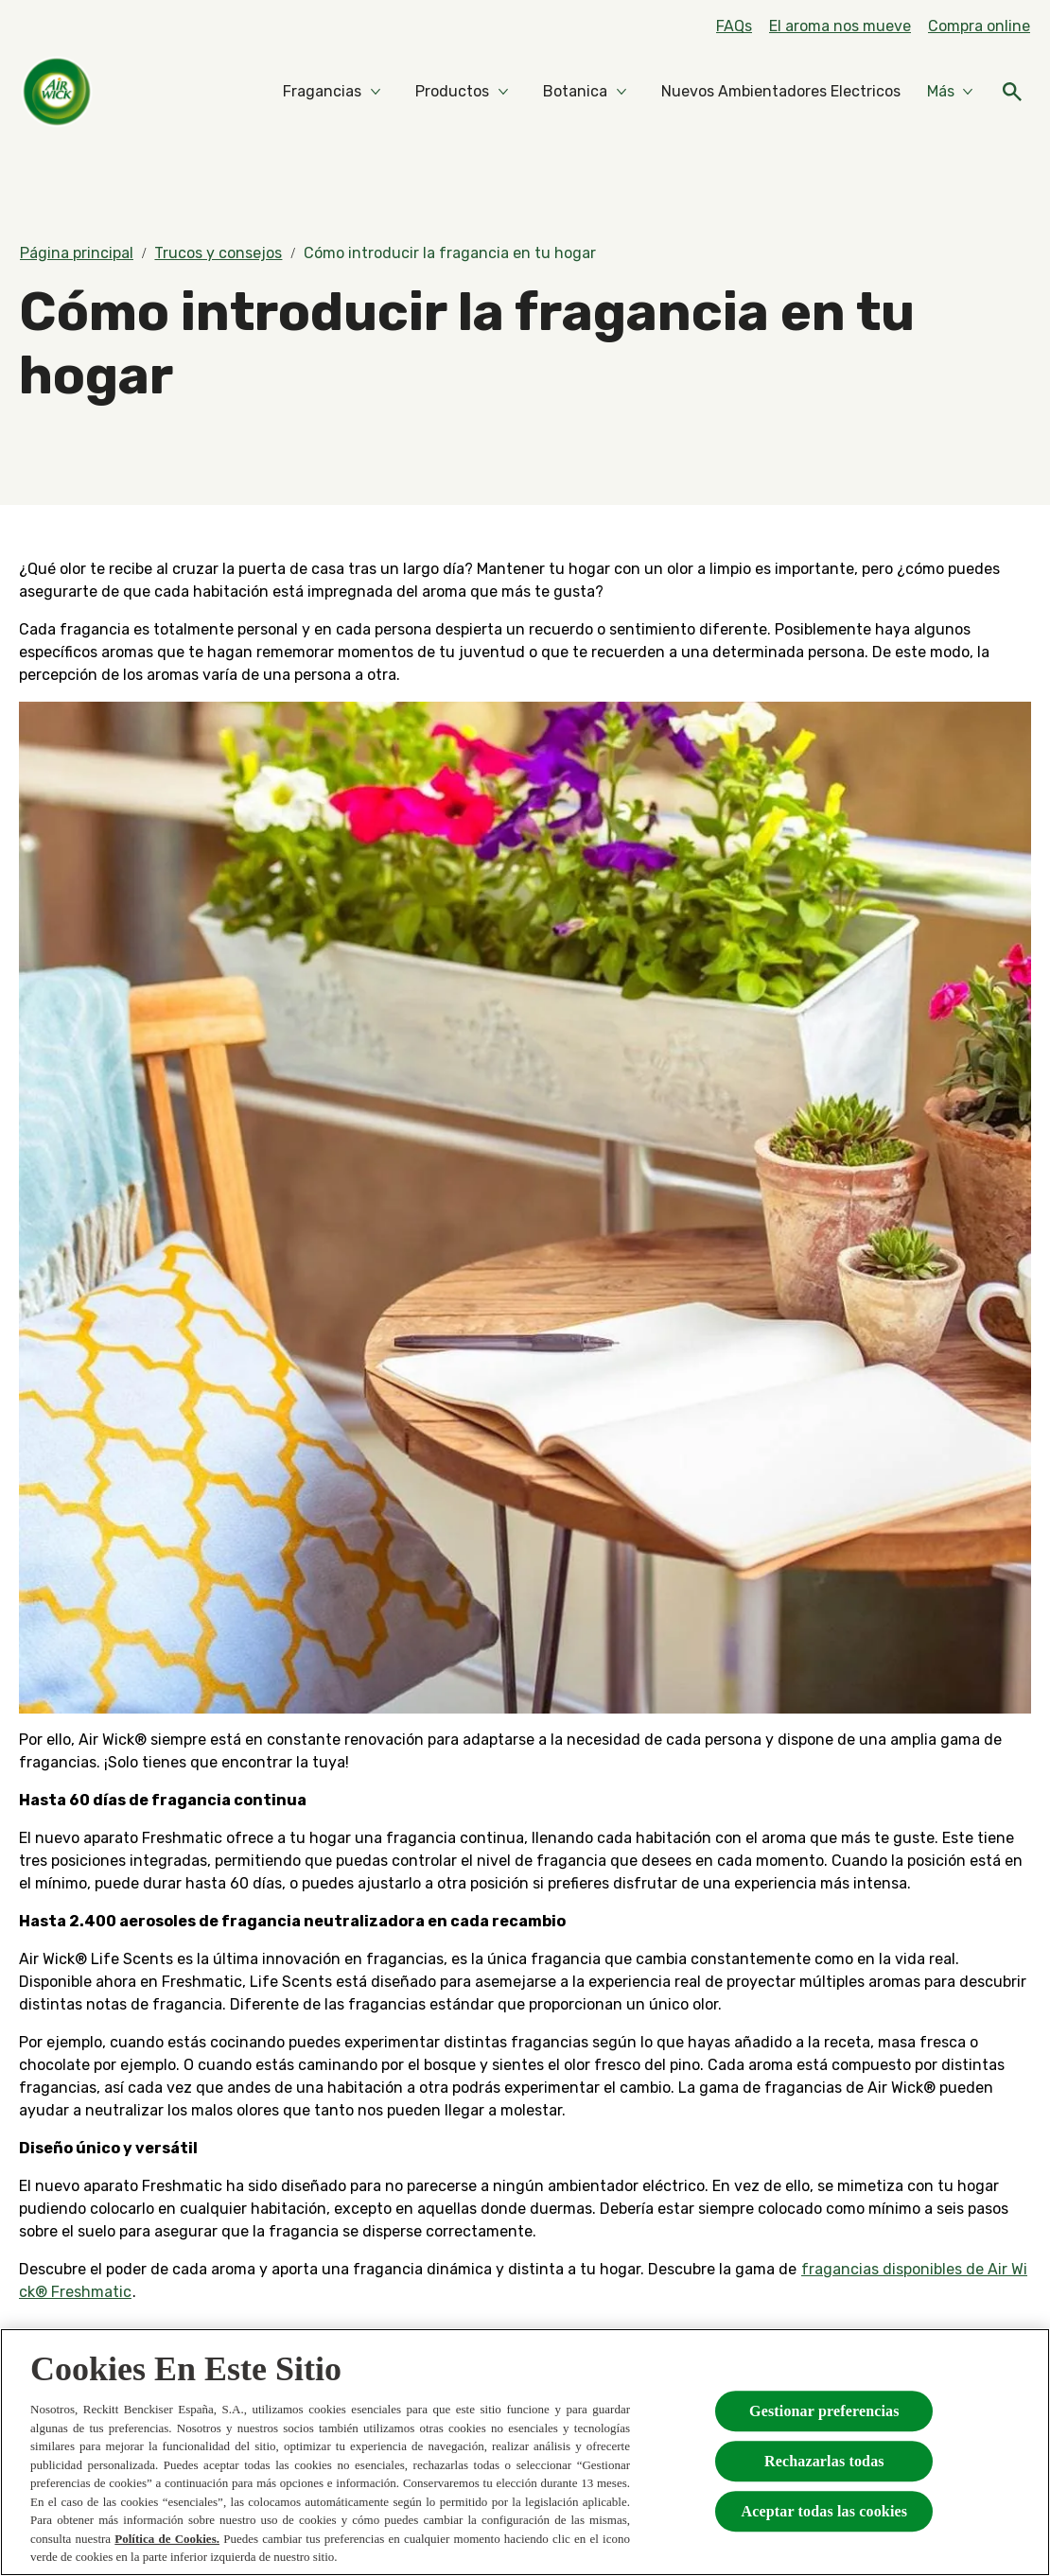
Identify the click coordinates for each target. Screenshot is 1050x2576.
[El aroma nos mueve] (840, 26)
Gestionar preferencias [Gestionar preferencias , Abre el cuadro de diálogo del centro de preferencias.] (824, 2411)
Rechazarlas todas (824, 2461)
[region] (525, 2452)
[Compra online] (979, 26)
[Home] (57, 92)
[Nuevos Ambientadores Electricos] (781, 91)
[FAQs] (734, 26)
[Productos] (452, 91)
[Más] (950, 91)
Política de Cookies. (166, 2539)
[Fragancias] (322, 91)
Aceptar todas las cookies (824, 2511)
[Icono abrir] (1012, 92)
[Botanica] (575, 91)
